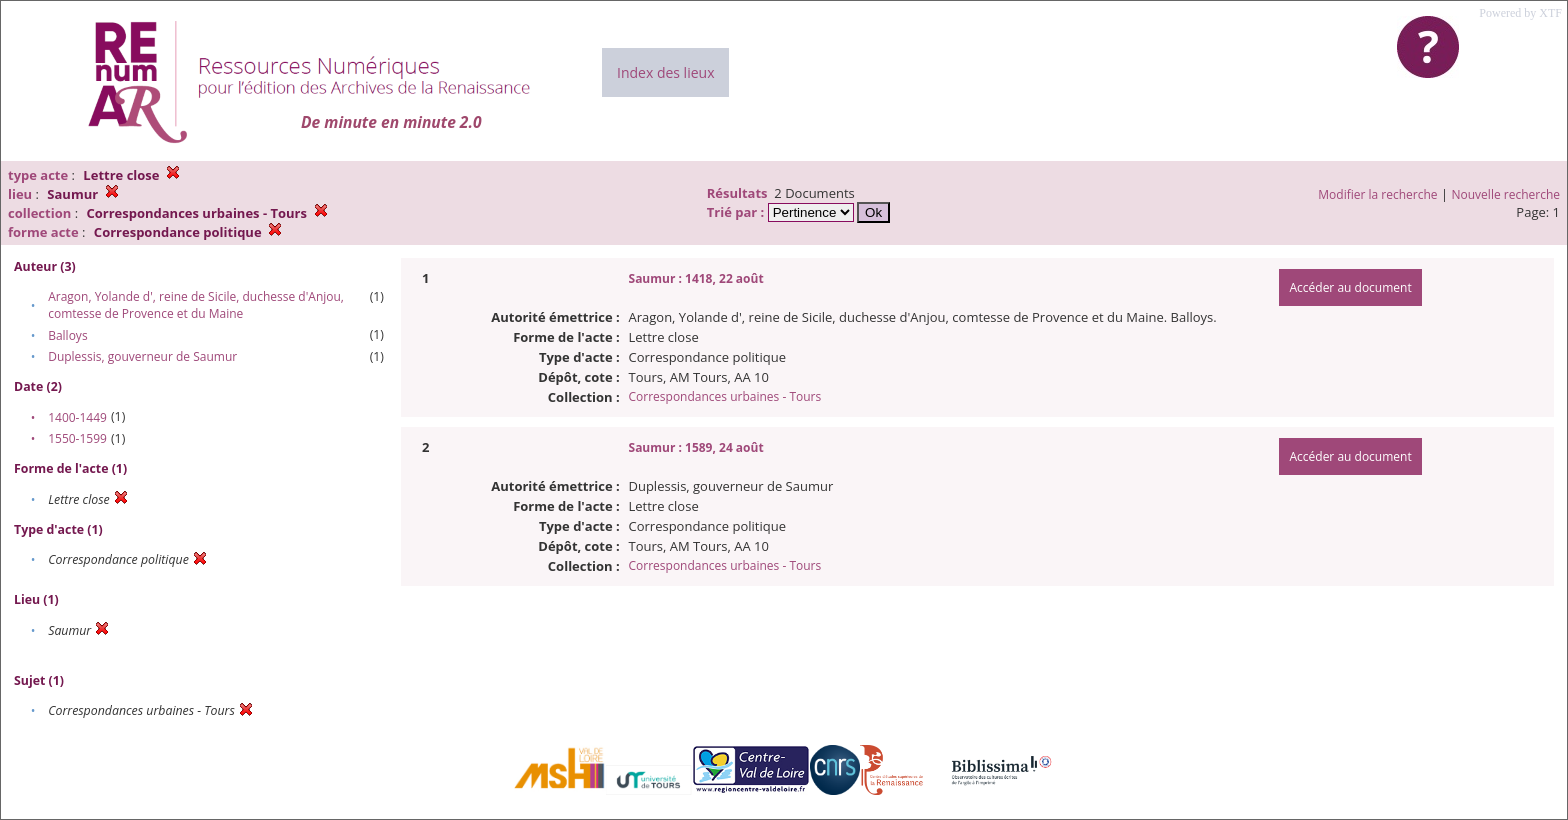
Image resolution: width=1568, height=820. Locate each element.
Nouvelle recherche (1506, 194)
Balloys (67, 335)
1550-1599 (77, 438)
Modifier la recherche (1377, 194)
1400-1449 (77, 417)
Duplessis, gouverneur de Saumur (142, 356)
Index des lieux (665, 72)
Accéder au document (1350, 287)
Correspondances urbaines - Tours (725, 396)
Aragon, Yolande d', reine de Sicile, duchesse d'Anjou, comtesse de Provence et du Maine (196, 305)
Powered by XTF (1520, 13)
